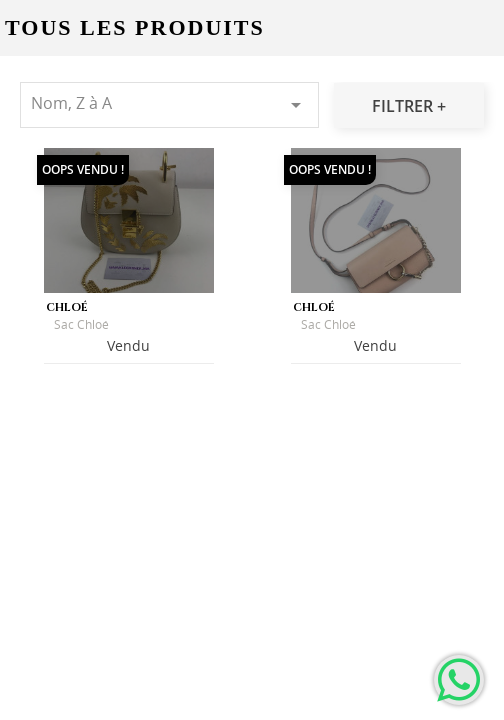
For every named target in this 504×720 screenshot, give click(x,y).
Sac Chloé (81, 324)
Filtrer (404, 106)
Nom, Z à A (169, 104)
